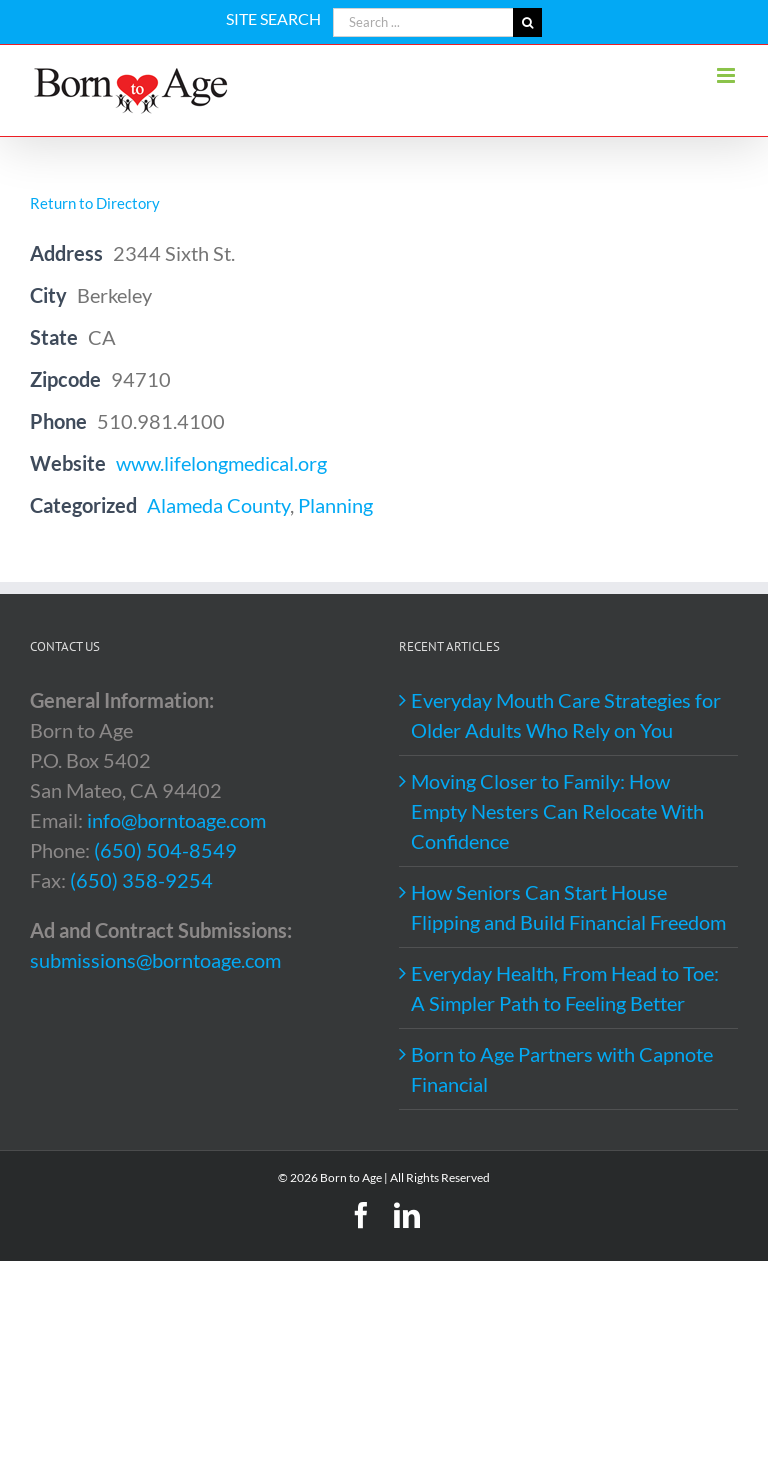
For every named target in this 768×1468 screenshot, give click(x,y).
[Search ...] (423, 22)
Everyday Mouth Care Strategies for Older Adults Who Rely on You (566, 715)
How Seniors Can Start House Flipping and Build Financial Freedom (568, 907)
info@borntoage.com (176, 820)
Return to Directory (95, 203)
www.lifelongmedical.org (221, 463)
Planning (335, 505)
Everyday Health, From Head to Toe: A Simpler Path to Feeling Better (565, 988)
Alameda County (218, 505)
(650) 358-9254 (141, 880)
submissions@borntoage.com (155, 960)
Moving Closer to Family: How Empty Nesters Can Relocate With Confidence (557, 811)
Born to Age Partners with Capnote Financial (562, 1069)
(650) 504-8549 (165, 850)
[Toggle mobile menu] (727, 75)
